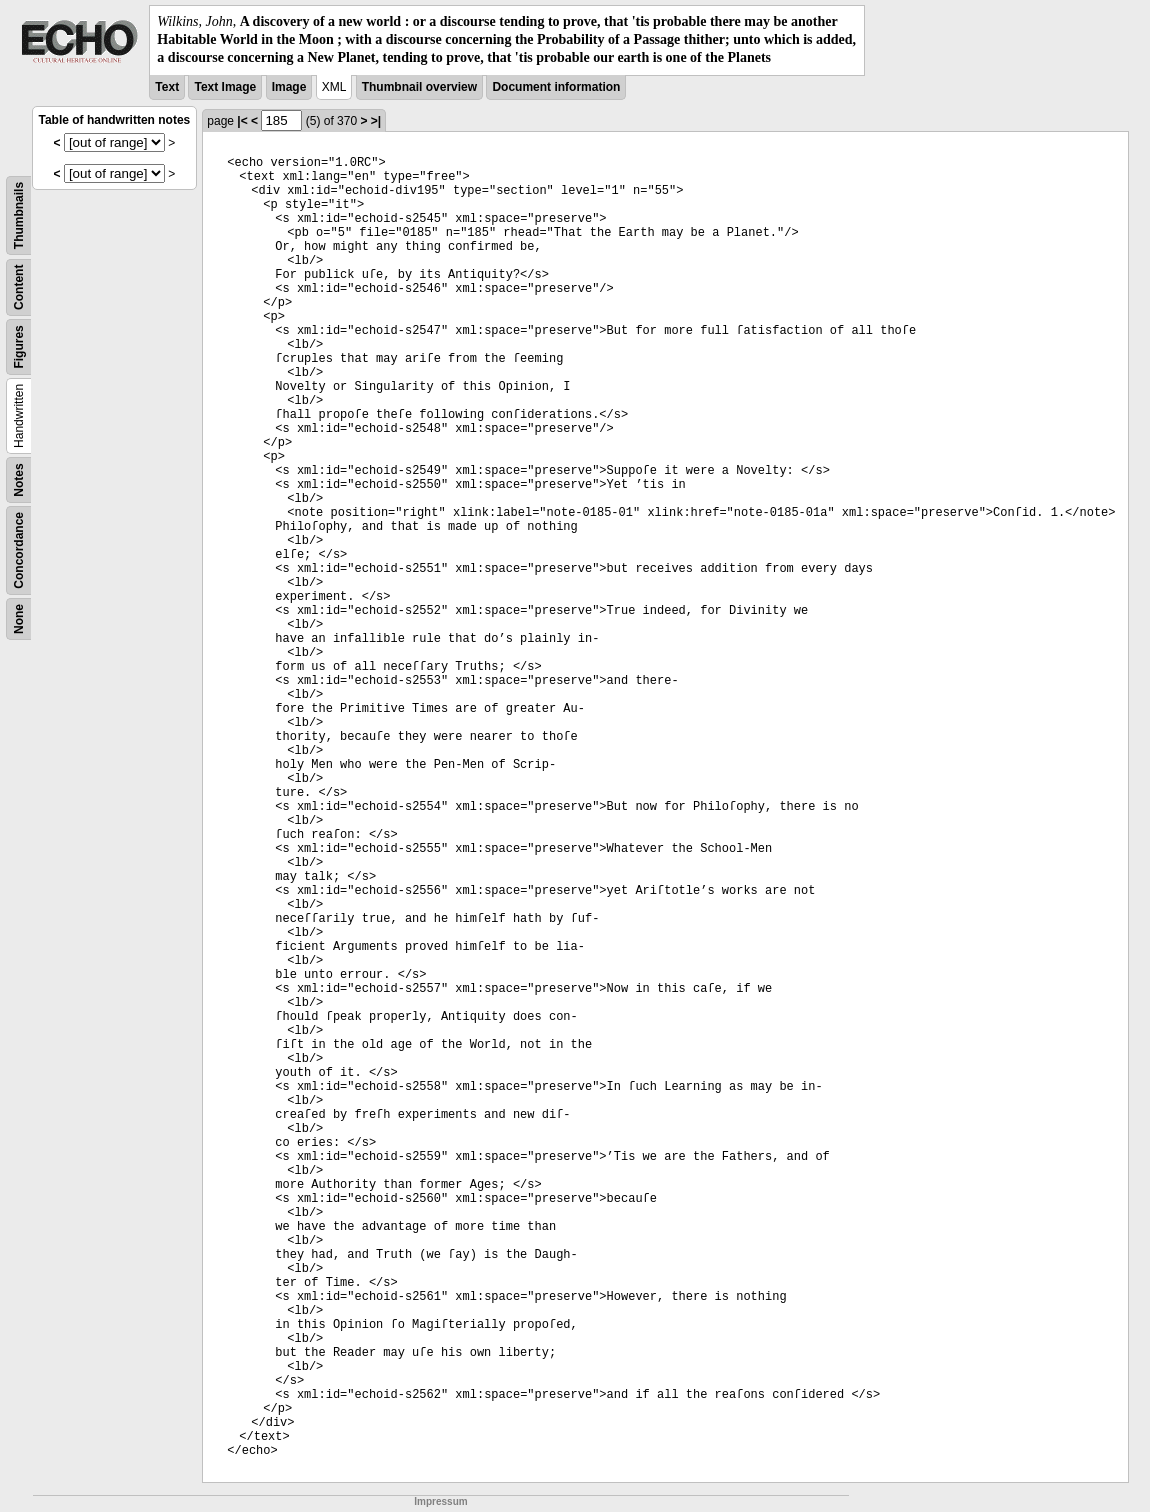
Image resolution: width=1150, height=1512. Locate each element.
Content (19, 286)
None (19, 619)
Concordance (19, 550)
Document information (556, 87)
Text (167, 87)
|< (242, 121)
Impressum (440, 1501)
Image (289, 87)
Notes (19, 479)
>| (376, 121)
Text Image (225, 87)
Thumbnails (19, 214)
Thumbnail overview (419, 87)
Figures (19, 346)
